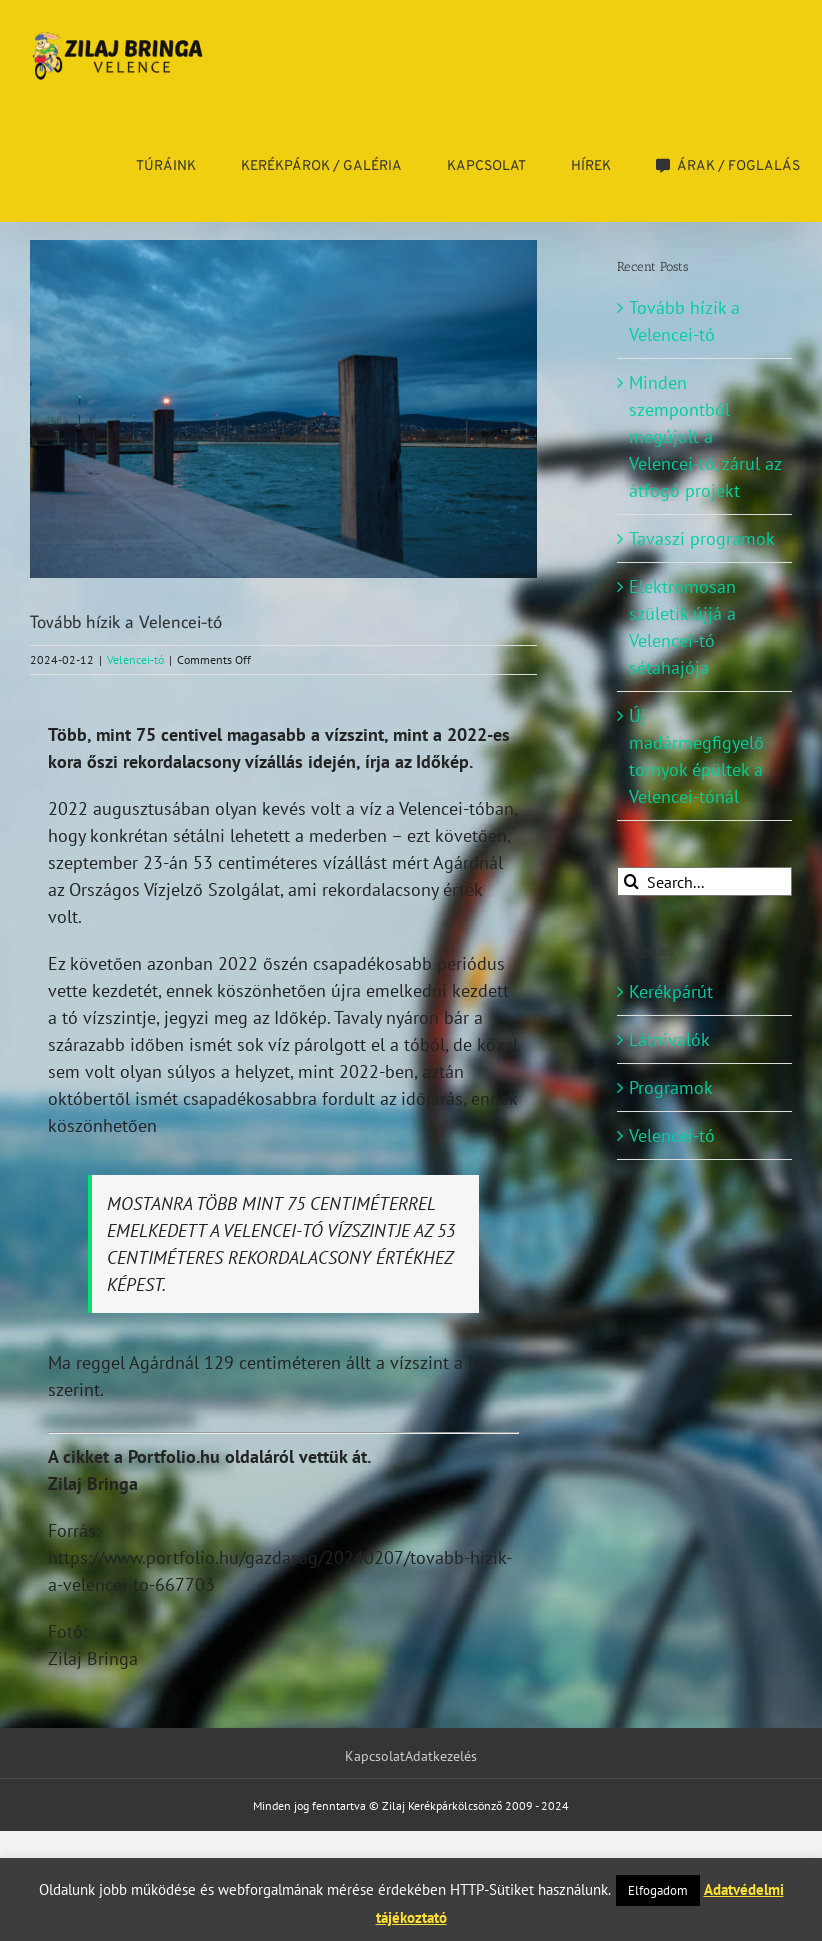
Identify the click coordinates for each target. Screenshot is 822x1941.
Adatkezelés (441, 1756)
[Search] (631, 881)
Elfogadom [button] (658, 1890)
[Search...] (704, 881)
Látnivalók (669, 1039)
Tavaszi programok (702, 538)
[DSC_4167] (283, 409)
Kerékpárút (671, 991)
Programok (671, 1087)
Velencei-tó (135, 659)
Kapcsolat (375, 1756)
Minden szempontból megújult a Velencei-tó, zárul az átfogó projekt (705, 436)
